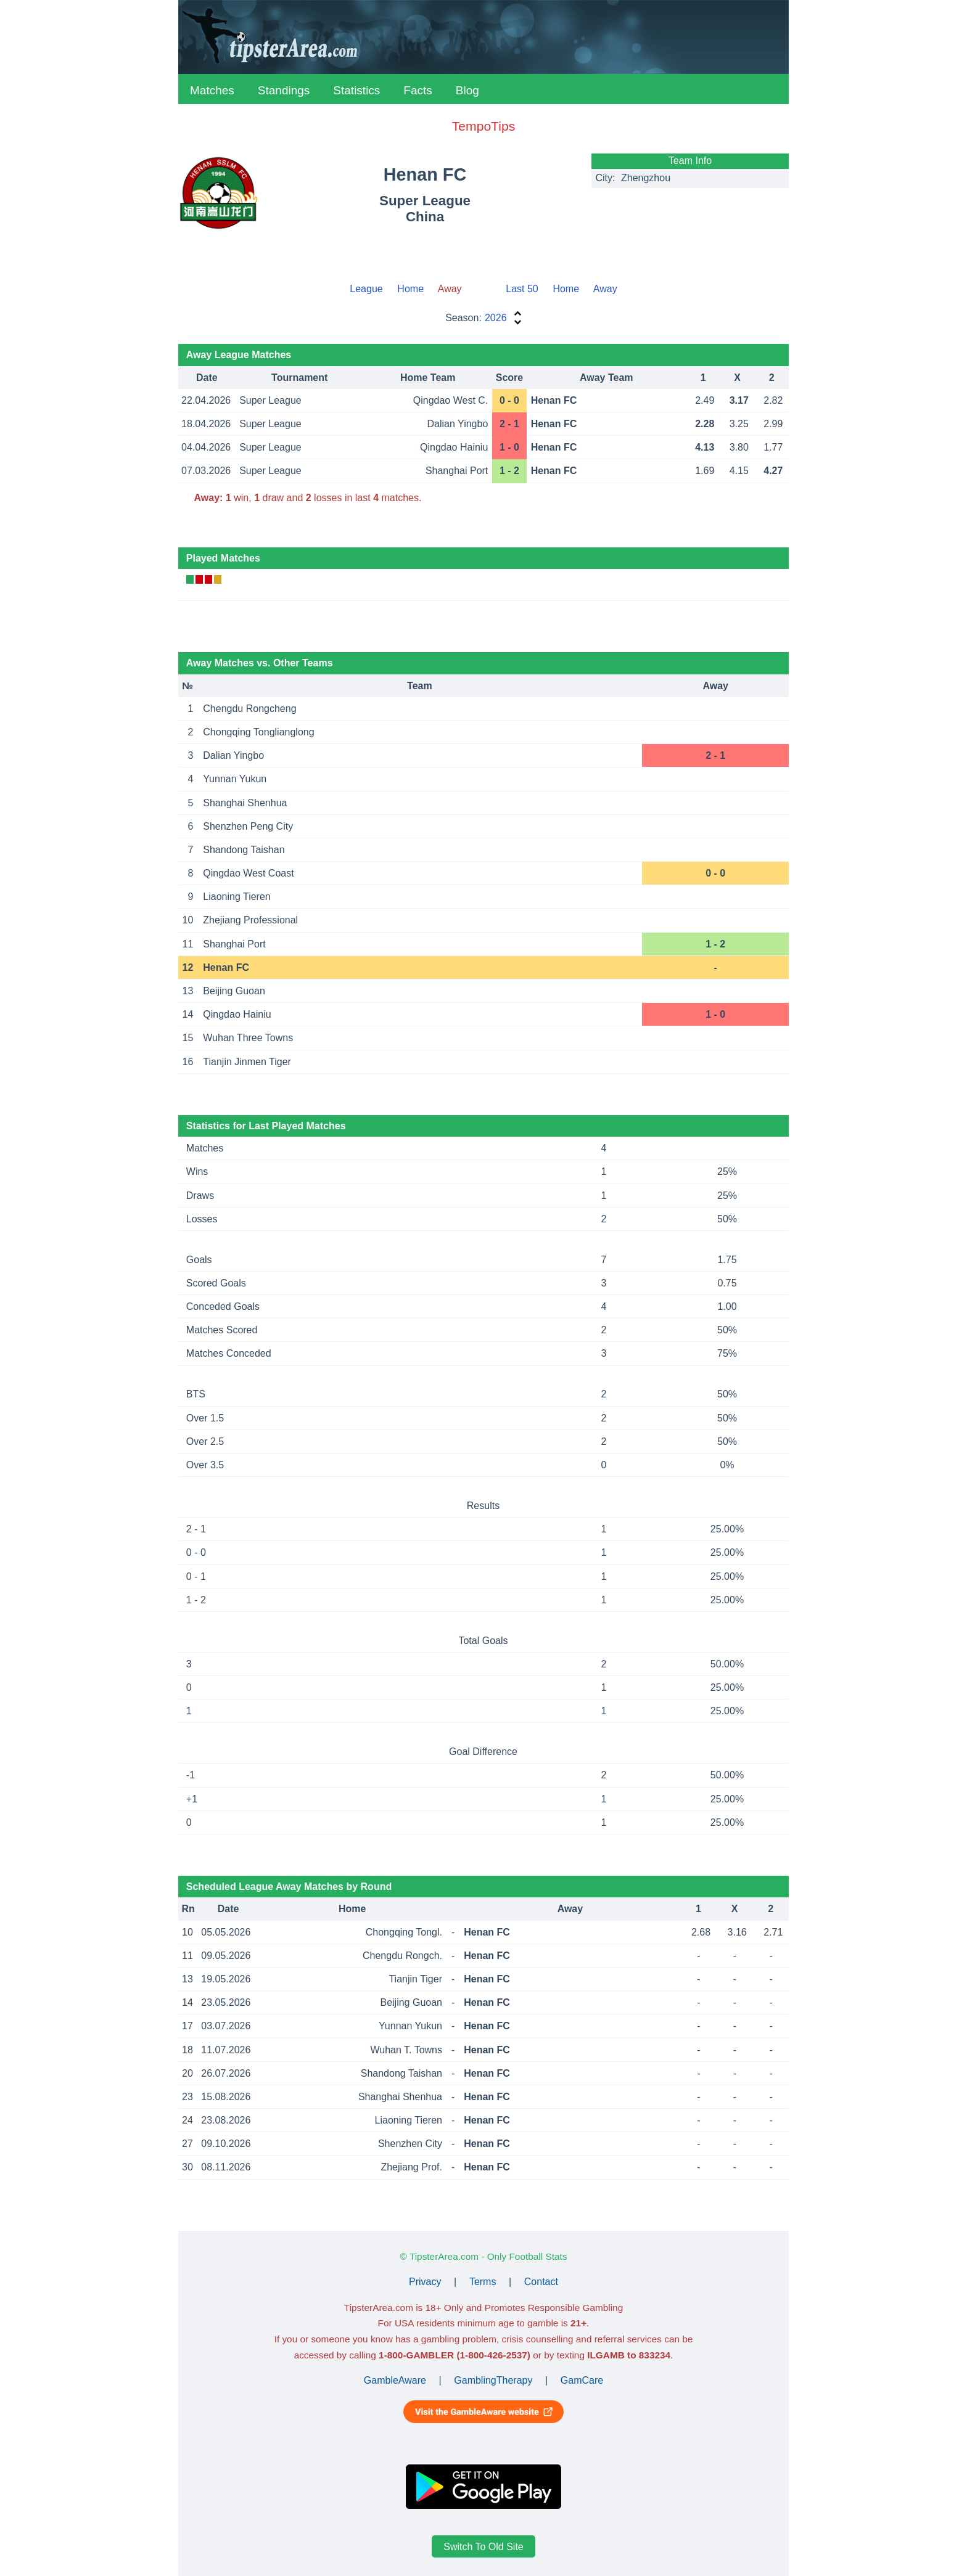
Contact (541, 2281)
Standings (284, 90)
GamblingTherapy (493, 2380)
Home (410, 289)
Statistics (356, 90)
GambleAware (395, 2380)
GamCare (582, 2380)
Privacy (425, 2281)
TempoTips (483, 126)
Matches (212, 90)
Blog (467, 90)
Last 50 (522, 289)
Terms (482, 2281)
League (366, 289)
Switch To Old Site (483, 2546)
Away (605, 289)
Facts (417, 90)
